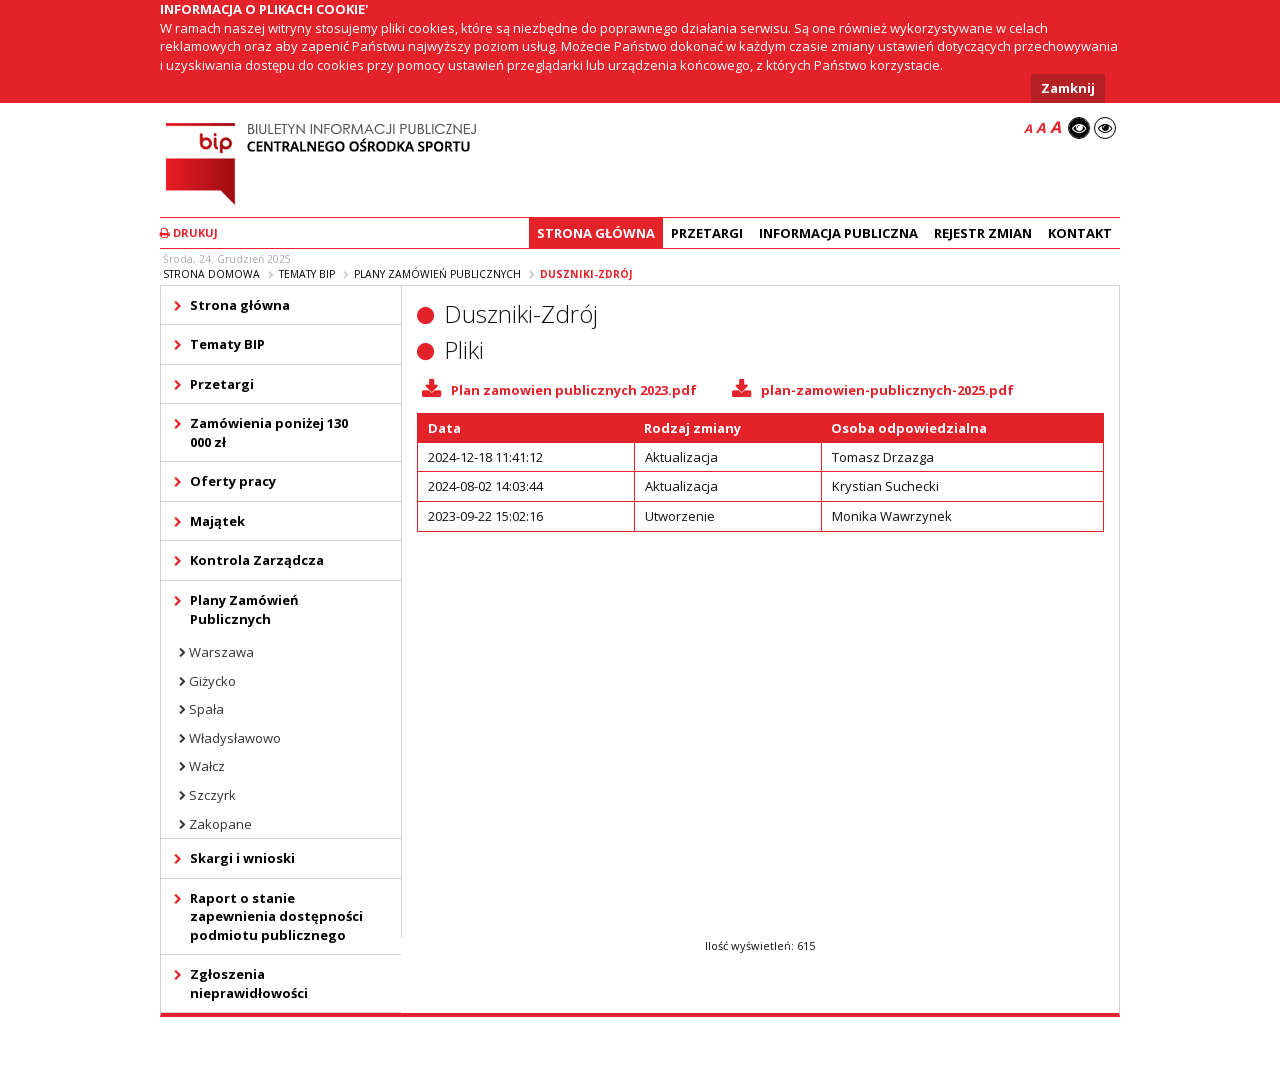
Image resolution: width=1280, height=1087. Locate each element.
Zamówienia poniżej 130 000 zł (269, 432)
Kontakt (1080, 233)
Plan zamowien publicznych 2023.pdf (574, 390)
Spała (206, 709)
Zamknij (1068, 88)
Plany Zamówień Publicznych (437, 274)
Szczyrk (212, 795)
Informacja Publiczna (838, 233)
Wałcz (207, 766)
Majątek (217, 521)
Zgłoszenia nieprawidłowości (249, 983)
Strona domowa (211, 274)
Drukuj (189, 232)
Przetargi (707, 233)
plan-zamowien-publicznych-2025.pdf (887, 390)
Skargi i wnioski (242, 858)
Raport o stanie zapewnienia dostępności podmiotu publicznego (276, 916)
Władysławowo (235, 738)
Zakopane (220, 824)
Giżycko (212, 681)
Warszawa (221, 652)
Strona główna (596, 233)
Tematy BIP (307, 274)
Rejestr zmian (983, 233)
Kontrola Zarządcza (257, 560)
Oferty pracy (233, 481)
